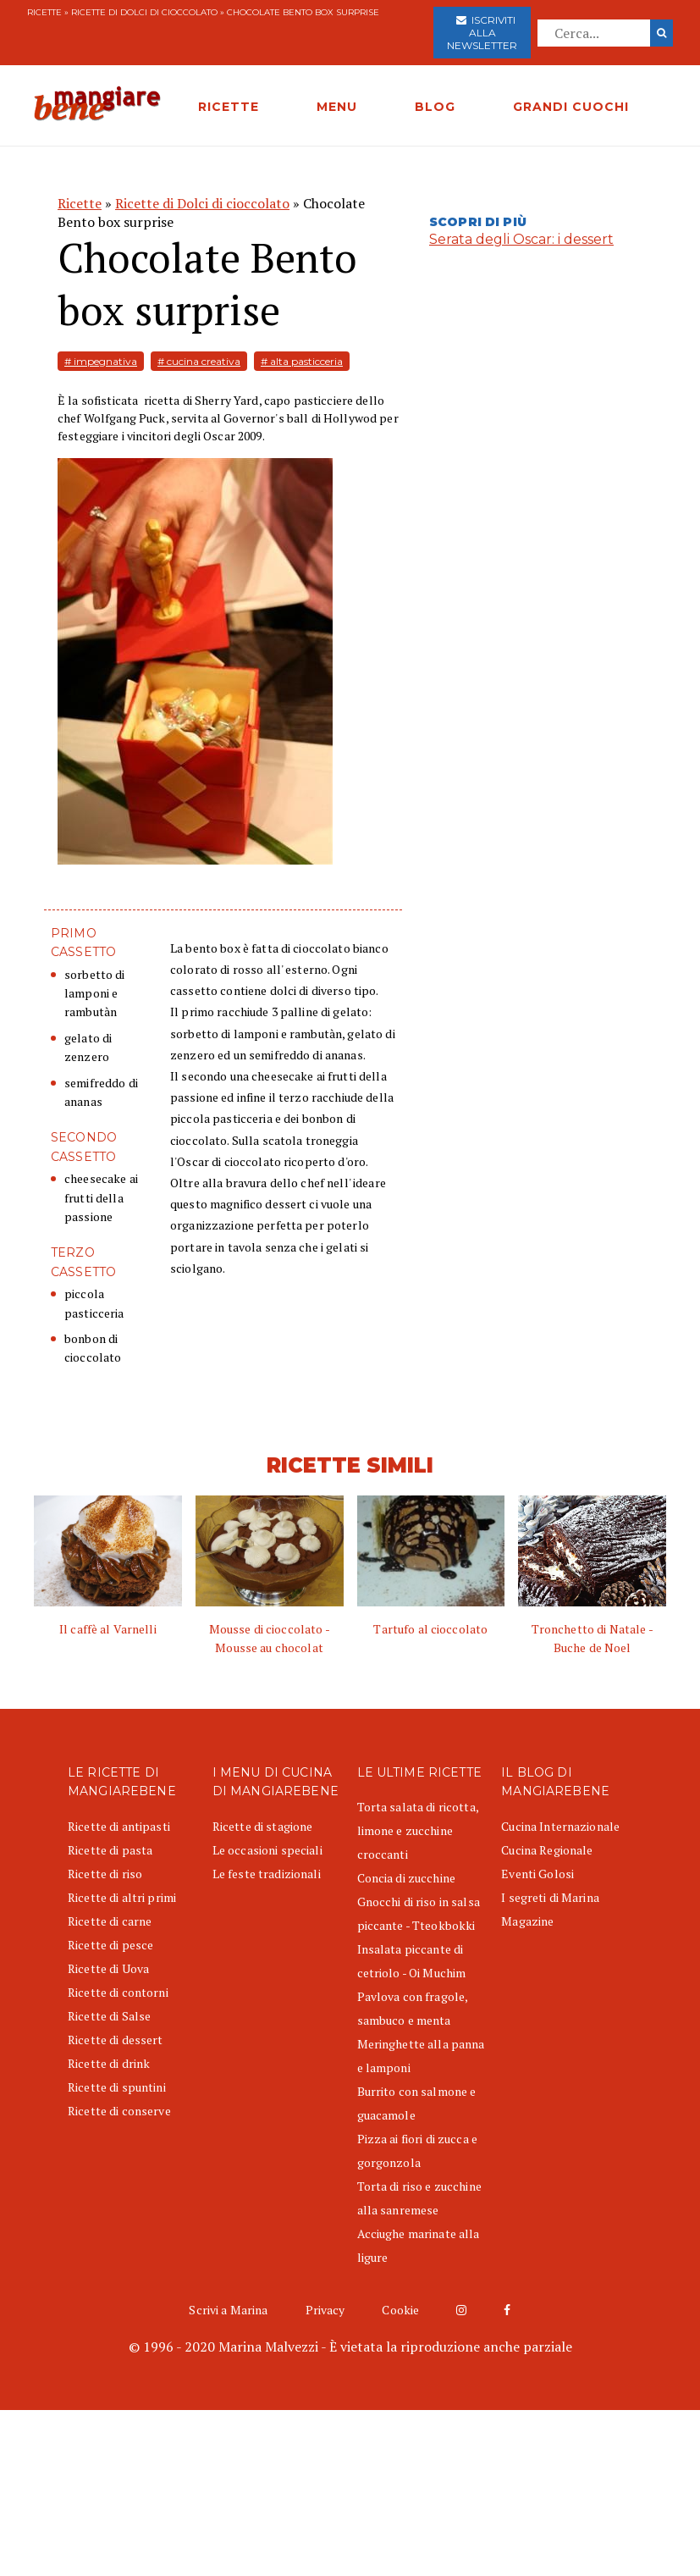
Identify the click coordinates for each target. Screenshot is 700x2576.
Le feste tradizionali (266, 1874)
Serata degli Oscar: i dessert (521, 239)
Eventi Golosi (537, 1874)
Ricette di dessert (115, 2040)
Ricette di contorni (118, 1992)
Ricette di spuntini (117, 2087)
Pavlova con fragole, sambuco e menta (412, 2008)
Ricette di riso (105, 1874)
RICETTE (228, 106)
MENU (337, 106)
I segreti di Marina (550, 1897)
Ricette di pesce (110, 1945)
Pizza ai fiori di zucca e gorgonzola (417, 2150)
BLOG (435, 106)
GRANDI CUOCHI (571, 106)
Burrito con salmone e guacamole (417, 2103)
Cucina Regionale (547, 1850)
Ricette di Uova (108, 1968)
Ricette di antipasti (119, 1826)
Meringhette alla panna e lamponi (421, 2056)
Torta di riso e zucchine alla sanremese (419, 2198)
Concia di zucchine (406, 1878)
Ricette (44, 12)
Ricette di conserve (119, 2111)
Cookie (400, 2310)
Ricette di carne (110, 1921)
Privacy (325, 2310)
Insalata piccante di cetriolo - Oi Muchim (411, 1961)
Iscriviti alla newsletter (482, 33)
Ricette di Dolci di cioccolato (144, 12)
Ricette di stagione (262, 1826)
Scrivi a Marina (228, 2310)
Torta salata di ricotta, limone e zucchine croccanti (417, 1830)
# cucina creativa (198, 361)
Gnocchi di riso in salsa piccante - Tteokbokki (418, 1913)
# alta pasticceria (302, 361)
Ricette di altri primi (122, 1897)
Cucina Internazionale (560, 1826)
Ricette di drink (109, 2063)
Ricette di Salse (109, 2016)
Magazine (527, 1921)
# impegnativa (100, 361)
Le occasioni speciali (267, 1850)
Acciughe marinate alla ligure (418, 2245)
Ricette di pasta (110, 1850)
